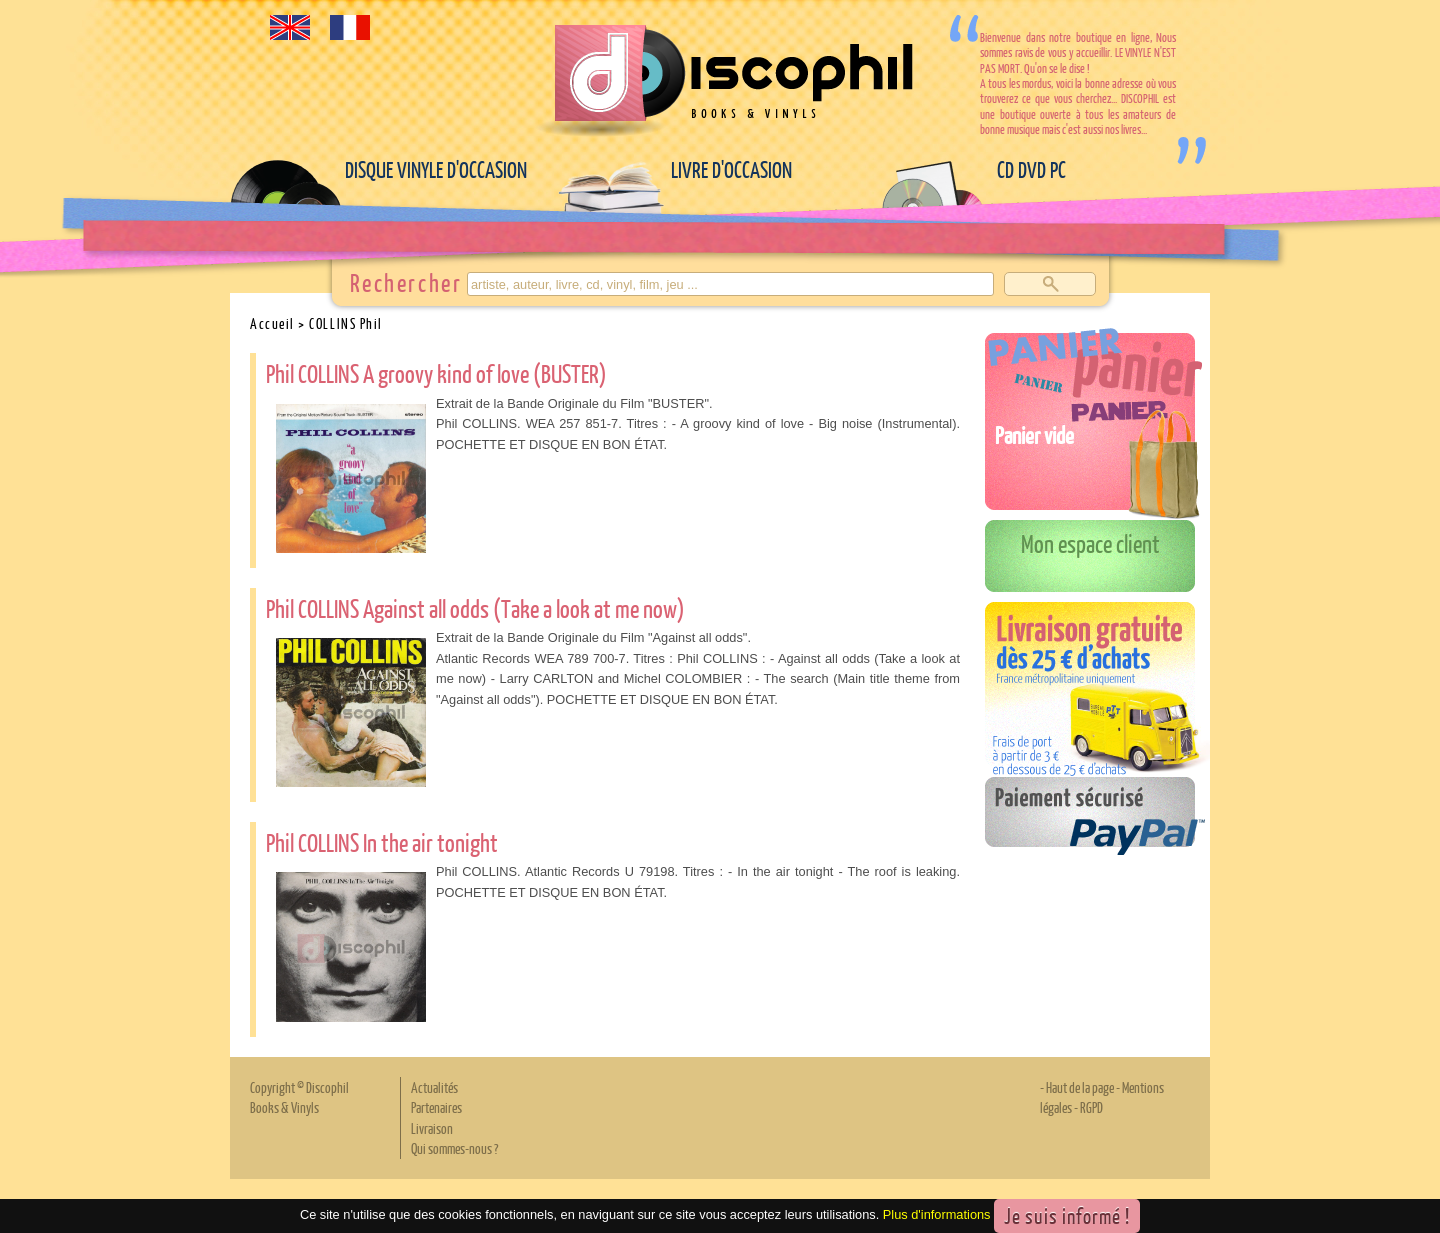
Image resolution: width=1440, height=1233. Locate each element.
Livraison (432, 1128)
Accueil (272, 323)
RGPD (1091, 1107)
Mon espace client (1090, 543)
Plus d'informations (937, 1214)
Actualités (434, 1087)
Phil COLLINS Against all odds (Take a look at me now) (475, 608)
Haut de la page (1080, 1087)
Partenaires (436, 1107)
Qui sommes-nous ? (454, 1148)
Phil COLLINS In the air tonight (382, 842)
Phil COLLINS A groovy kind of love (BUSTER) (436, 373)
